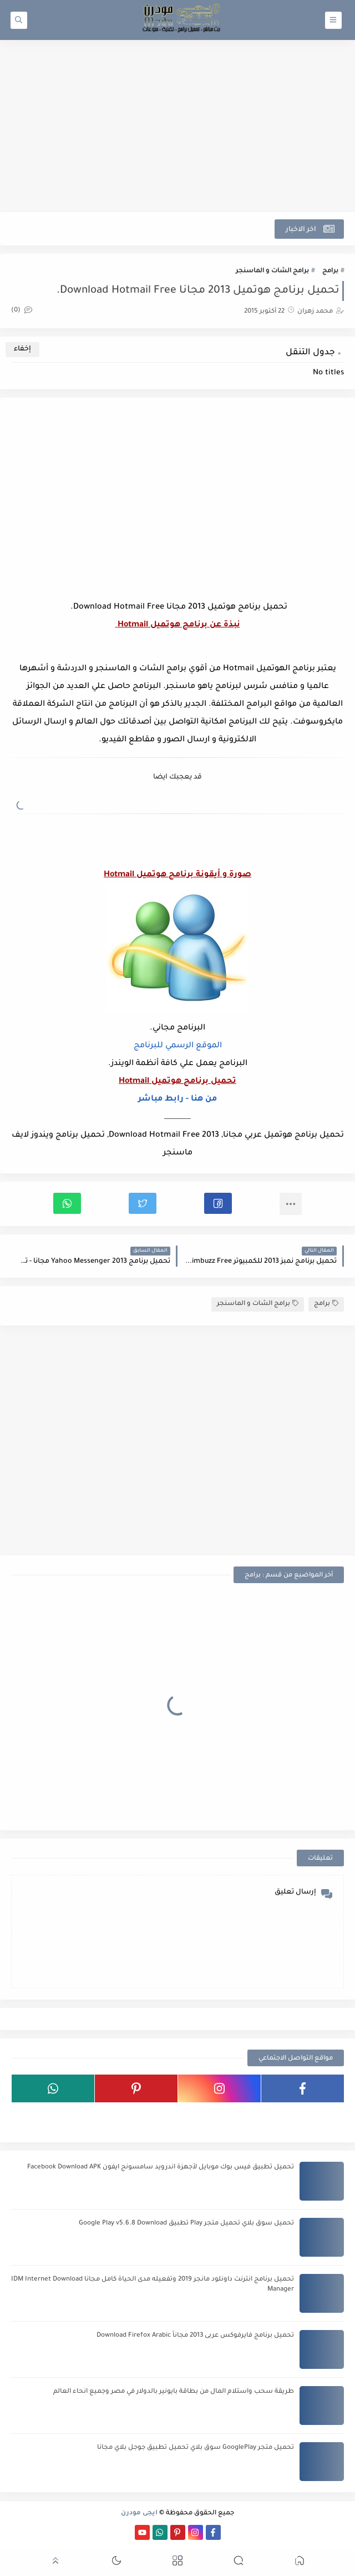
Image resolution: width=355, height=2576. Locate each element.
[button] (218, 1203)
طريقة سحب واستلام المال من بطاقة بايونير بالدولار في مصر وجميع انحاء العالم (173, 2392)
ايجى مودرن (139, 2513)
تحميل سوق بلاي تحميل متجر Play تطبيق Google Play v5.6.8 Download (186, 2223)
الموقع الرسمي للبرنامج (178, 1046)
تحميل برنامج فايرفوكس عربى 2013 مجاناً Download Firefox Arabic (195, 2335)
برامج (330, 271)
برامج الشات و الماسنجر (272, 271)
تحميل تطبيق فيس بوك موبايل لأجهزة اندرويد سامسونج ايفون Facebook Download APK (160, 2167)
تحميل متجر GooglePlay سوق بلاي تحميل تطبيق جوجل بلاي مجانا (195, 2448)
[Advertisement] (177, 126)
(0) (21, 310)
